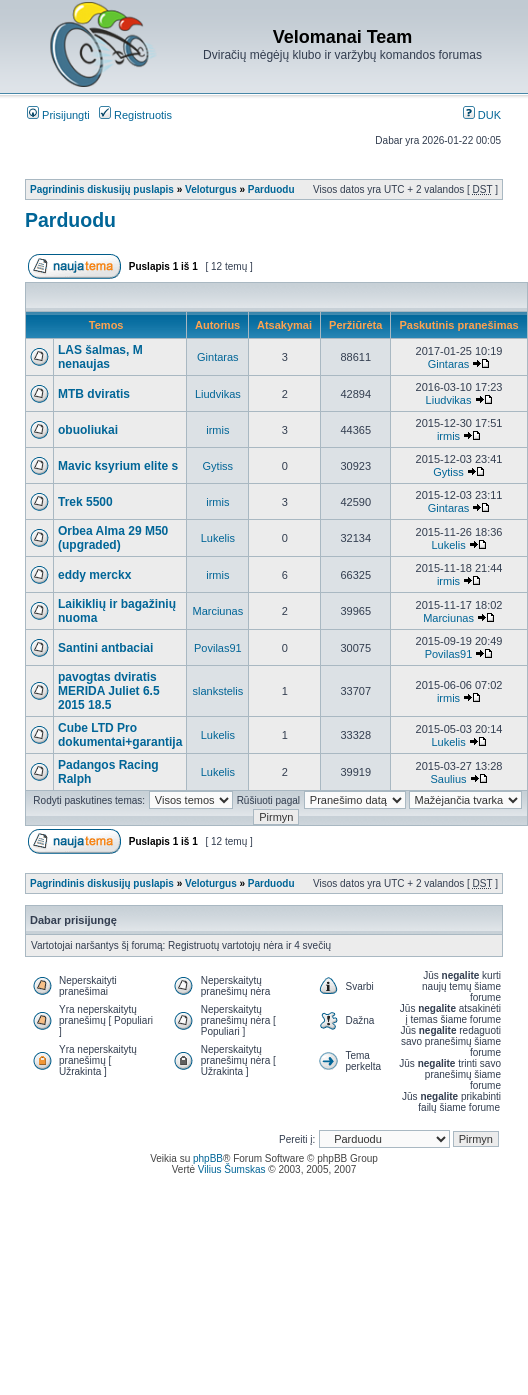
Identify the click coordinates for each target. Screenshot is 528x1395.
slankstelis (217, 691)
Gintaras (218, 357)
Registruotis (135, 115)
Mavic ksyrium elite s (118, 466)
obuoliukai (88, 430)
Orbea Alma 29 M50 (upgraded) (113, 538)
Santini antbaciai (105, 648)
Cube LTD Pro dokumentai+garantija (120, 735)
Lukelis (218, 538)
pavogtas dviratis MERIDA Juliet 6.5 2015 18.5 (109, 691)
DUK (482, 115)
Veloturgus (211, 189)
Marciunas (217, 611)
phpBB (208, 1158)
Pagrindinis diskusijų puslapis (102, 189)
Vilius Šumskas (232, 1169)
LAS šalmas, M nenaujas (100, 357)
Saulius (448, 779)
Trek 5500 (85, 502)
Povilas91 (218, 648)
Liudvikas (218, 394)
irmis (217, 430)
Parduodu (271, 189)
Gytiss (218, 466)
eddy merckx (94, 575)
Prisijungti (58, 115)
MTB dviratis (94, 394)
